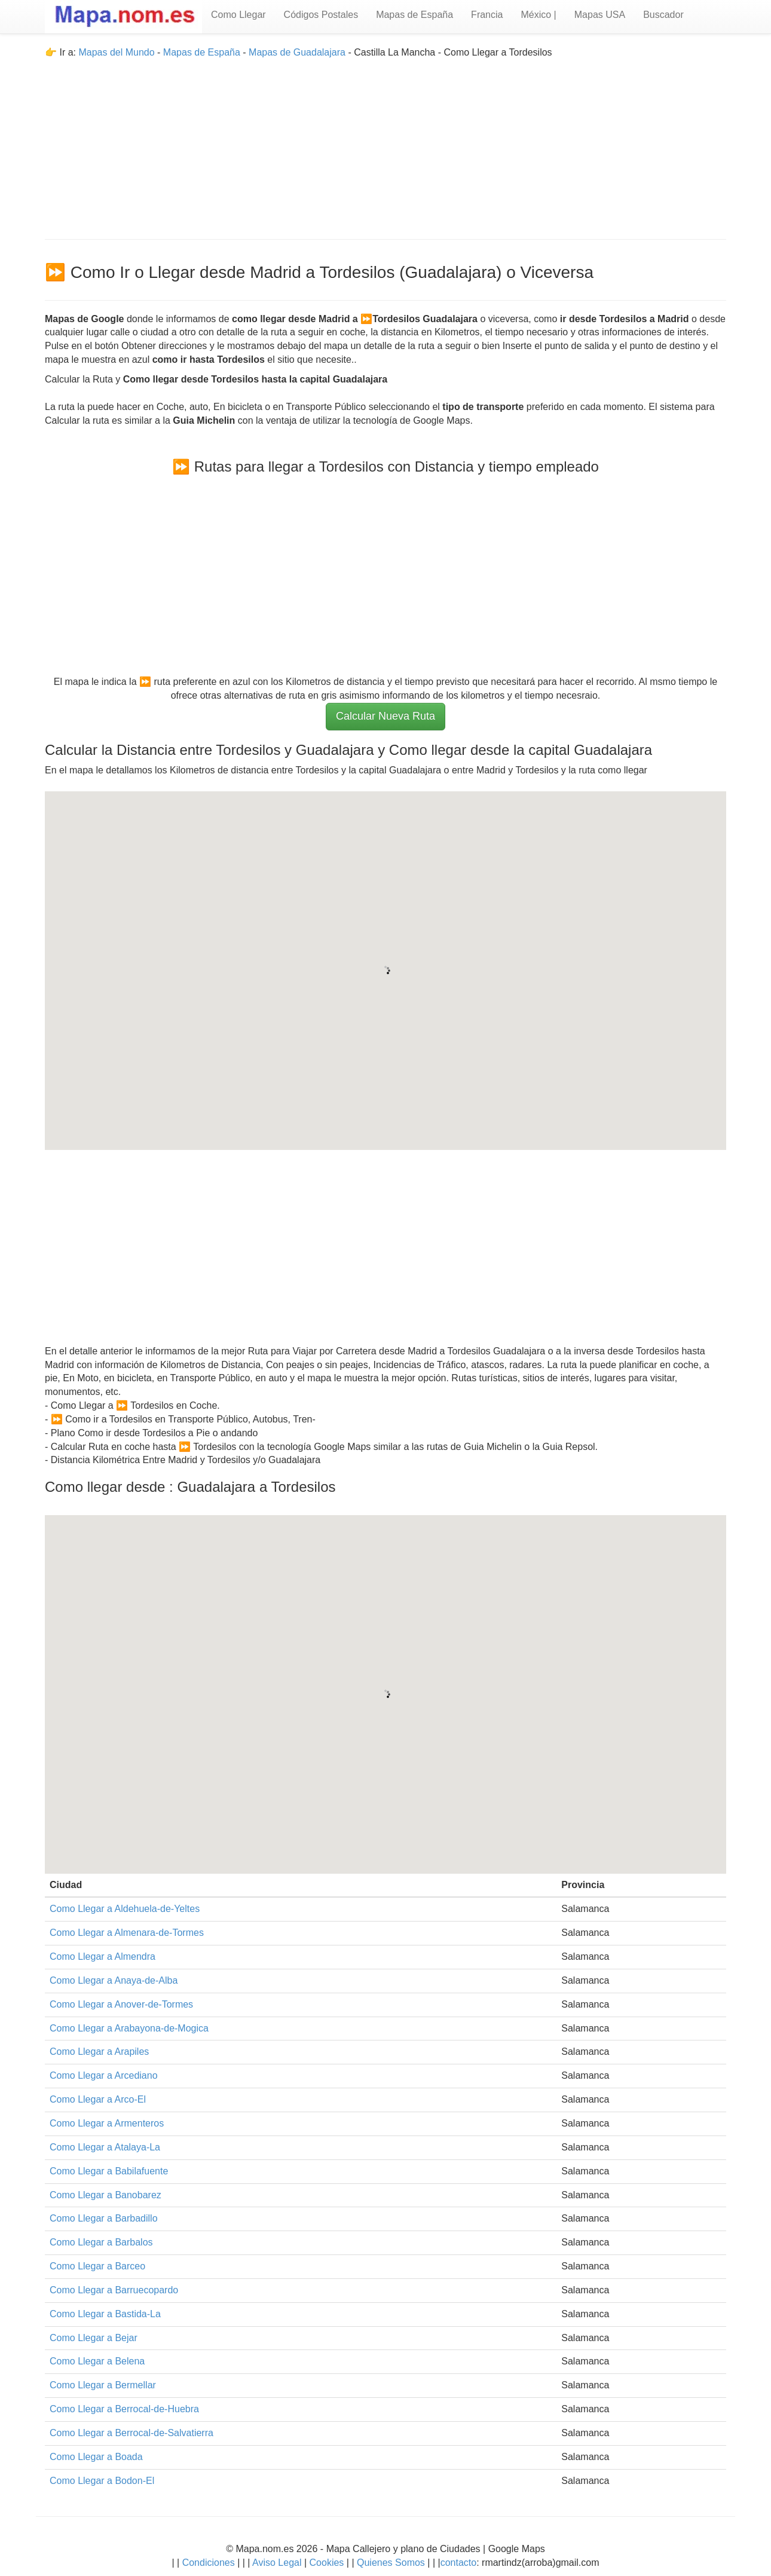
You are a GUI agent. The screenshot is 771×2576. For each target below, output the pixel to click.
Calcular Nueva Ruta (385, 716)
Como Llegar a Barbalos (101, 2242)
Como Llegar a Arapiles (99, 2051)
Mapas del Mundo (116, 52)
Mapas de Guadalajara (297, 52)
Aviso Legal (276, 2562)
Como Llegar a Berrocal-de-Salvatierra (131, 2433)
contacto (458, 2562)
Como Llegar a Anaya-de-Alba (114, 1980)
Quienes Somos (391, 2562)
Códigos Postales (321, 15)
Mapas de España (414, 15)
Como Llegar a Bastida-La (105, 2314)
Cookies (328, 2562)
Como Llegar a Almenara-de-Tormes (127, 1933)
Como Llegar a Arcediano (104, 2075)
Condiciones (208, 2562)
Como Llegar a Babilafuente (109, 2171)
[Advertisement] (385, 143)
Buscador (663, 15)
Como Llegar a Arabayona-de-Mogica (129, 2028)
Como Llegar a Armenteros (107, 2123)
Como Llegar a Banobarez (105, 2195)
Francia (487, 15)
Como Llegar (238, 15)
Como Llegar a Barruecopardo (114, 2290)
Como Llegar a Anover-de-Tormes (121, 2004)
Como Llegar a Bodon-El (102, 2481)
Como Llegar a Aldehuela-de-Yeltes (125, 1909)
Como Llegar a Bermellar (103, 2385)
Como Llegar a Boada (96, 2457)
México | (538, 15)
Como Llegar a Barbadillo (104, 2218)
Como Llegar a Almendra (102, 1956)
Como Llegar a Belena (97, 2361)
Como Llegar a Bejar (93, 2338)
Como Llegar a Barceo (97, 2266)
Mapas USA (599, 15)
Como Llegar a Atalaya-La (105, 2147)
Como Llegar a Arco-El (98, 2099)
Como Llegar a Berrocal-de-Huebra (124, 2409)
